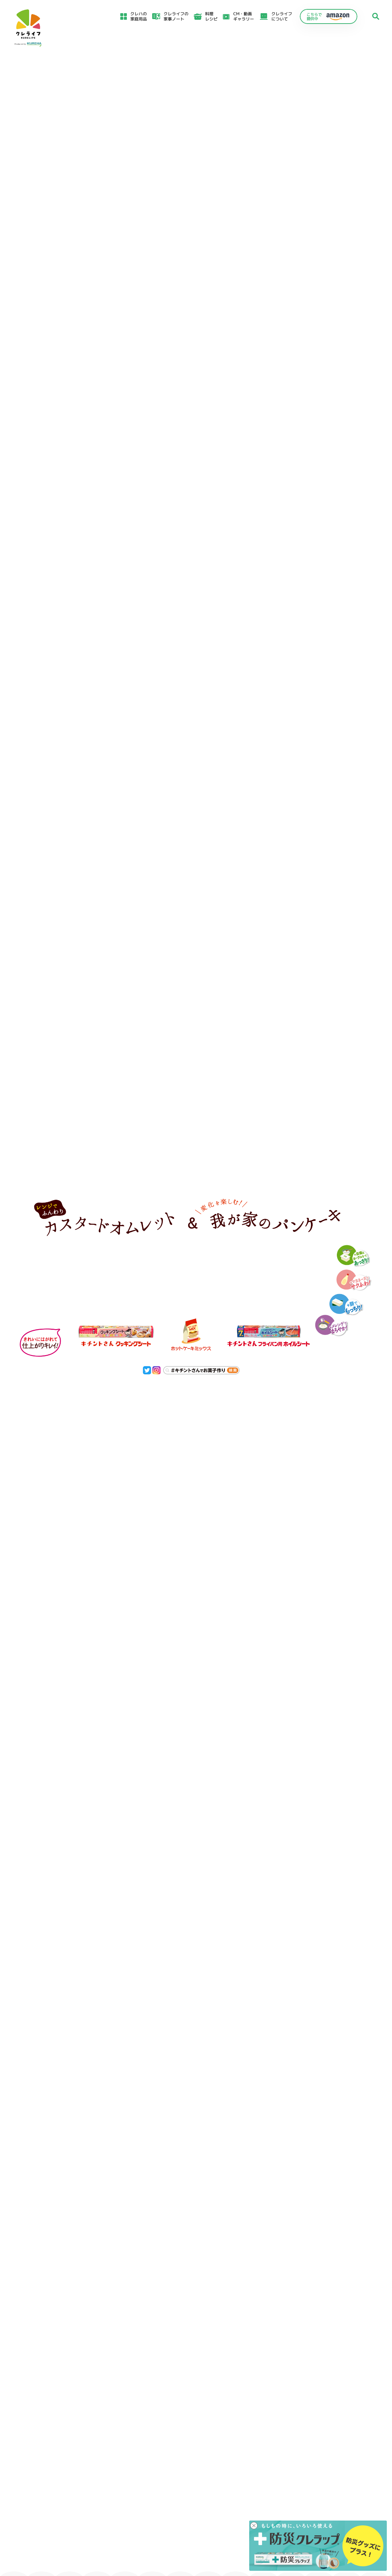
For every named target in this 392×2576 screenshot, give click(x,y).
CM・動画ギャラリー (243, 16)
